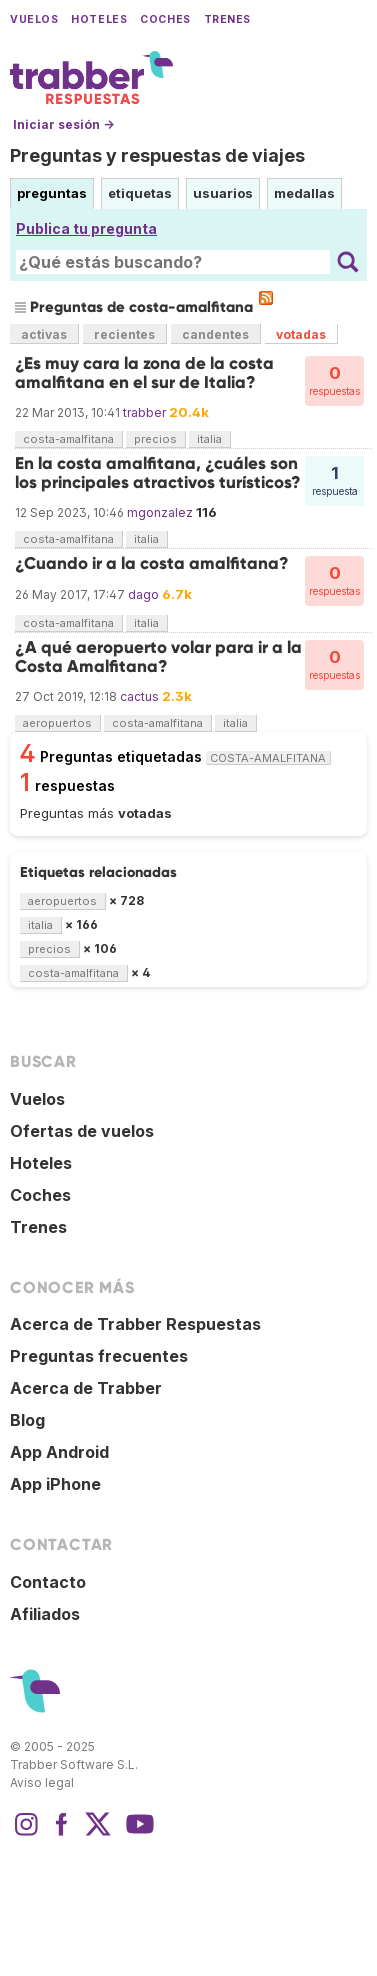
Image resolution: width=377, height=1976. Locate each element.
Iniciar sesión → (63, 124)
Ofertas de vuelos (82, 1131)
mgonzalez (160, 512)
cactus (139, 696)
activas (44, 334)
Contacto (48, 1582)
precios (155, 439)
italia (209, 439)
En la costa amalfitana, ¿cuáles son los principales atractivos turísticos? (158, 472)
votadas (301, 334)
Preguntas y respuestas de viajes (157, 155)
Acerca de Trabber (86, 1388)
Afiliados (45, 1614)
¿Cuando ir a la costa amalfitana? (152, 563)
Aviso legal (42, 1782)
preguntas (52, 193)
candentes (215, 334)
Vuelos (34, 19)
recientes (124, 334)
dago (143, 594)
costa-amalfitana (68, 439)
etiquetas (140, 193)
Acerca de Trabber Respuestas (135, 1324)
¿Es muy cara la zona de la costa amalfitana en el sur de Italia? (144, 372)
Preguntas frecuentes (99, 1356)
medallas (304, 193)
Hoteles (99, 19)
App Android (59, 1452)
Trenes (227, 19)
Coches (165, 19)
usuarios (223, 193)
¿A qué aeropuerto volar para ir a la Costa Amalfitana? (158, 656)
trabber (144, 412)
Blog (27, 1420)
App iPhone (55, 1484)
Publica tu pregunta (86, 228)
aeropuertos (57, 723)
